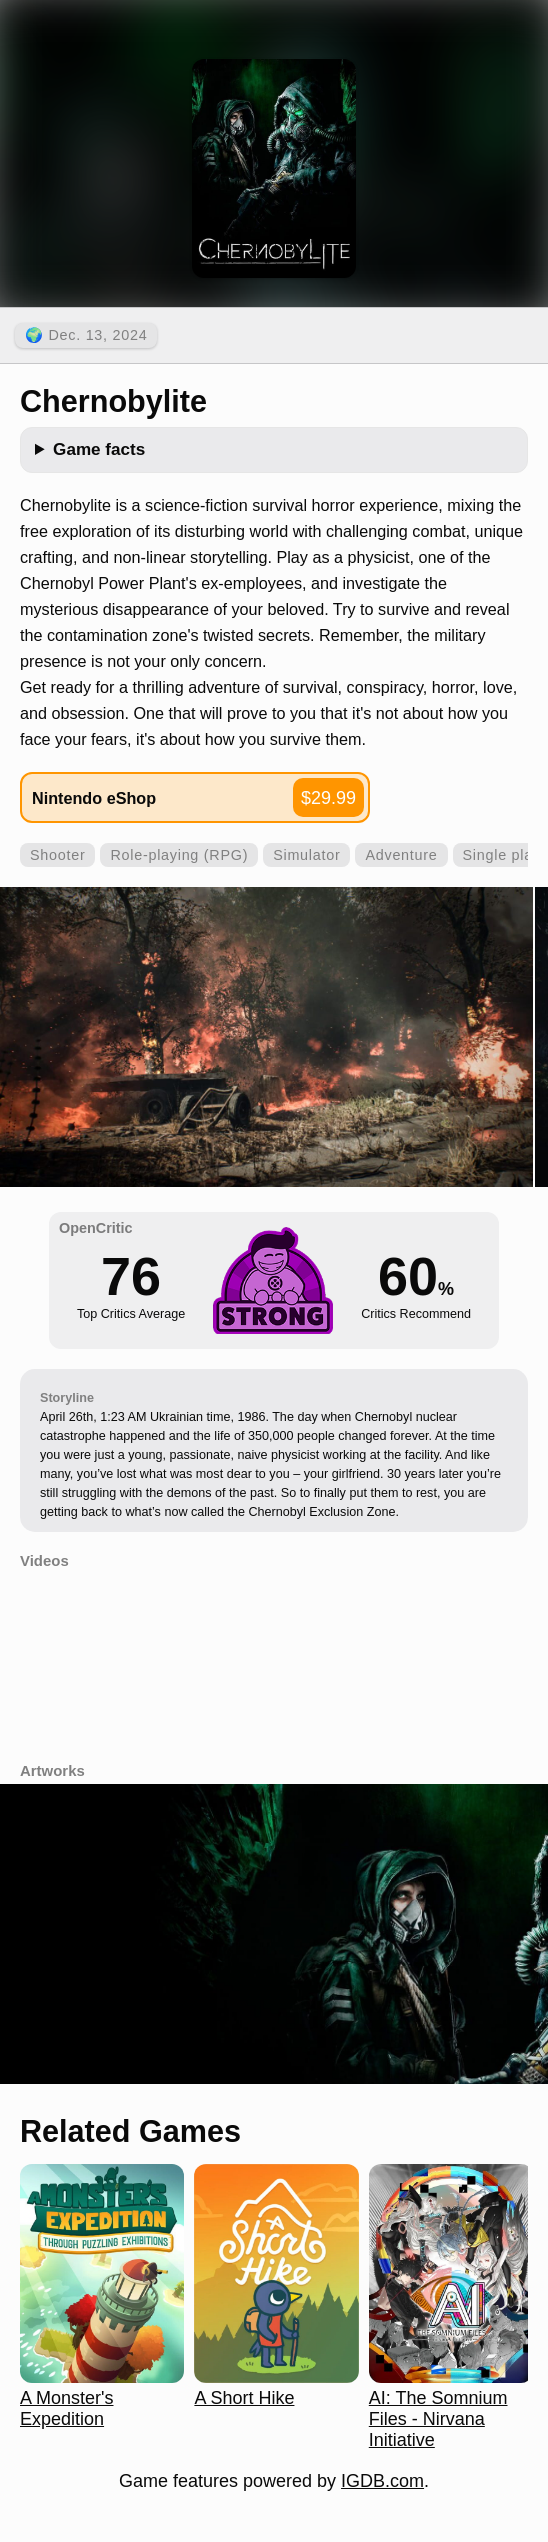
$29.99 (328, 798)
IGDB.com (382, 2481)
